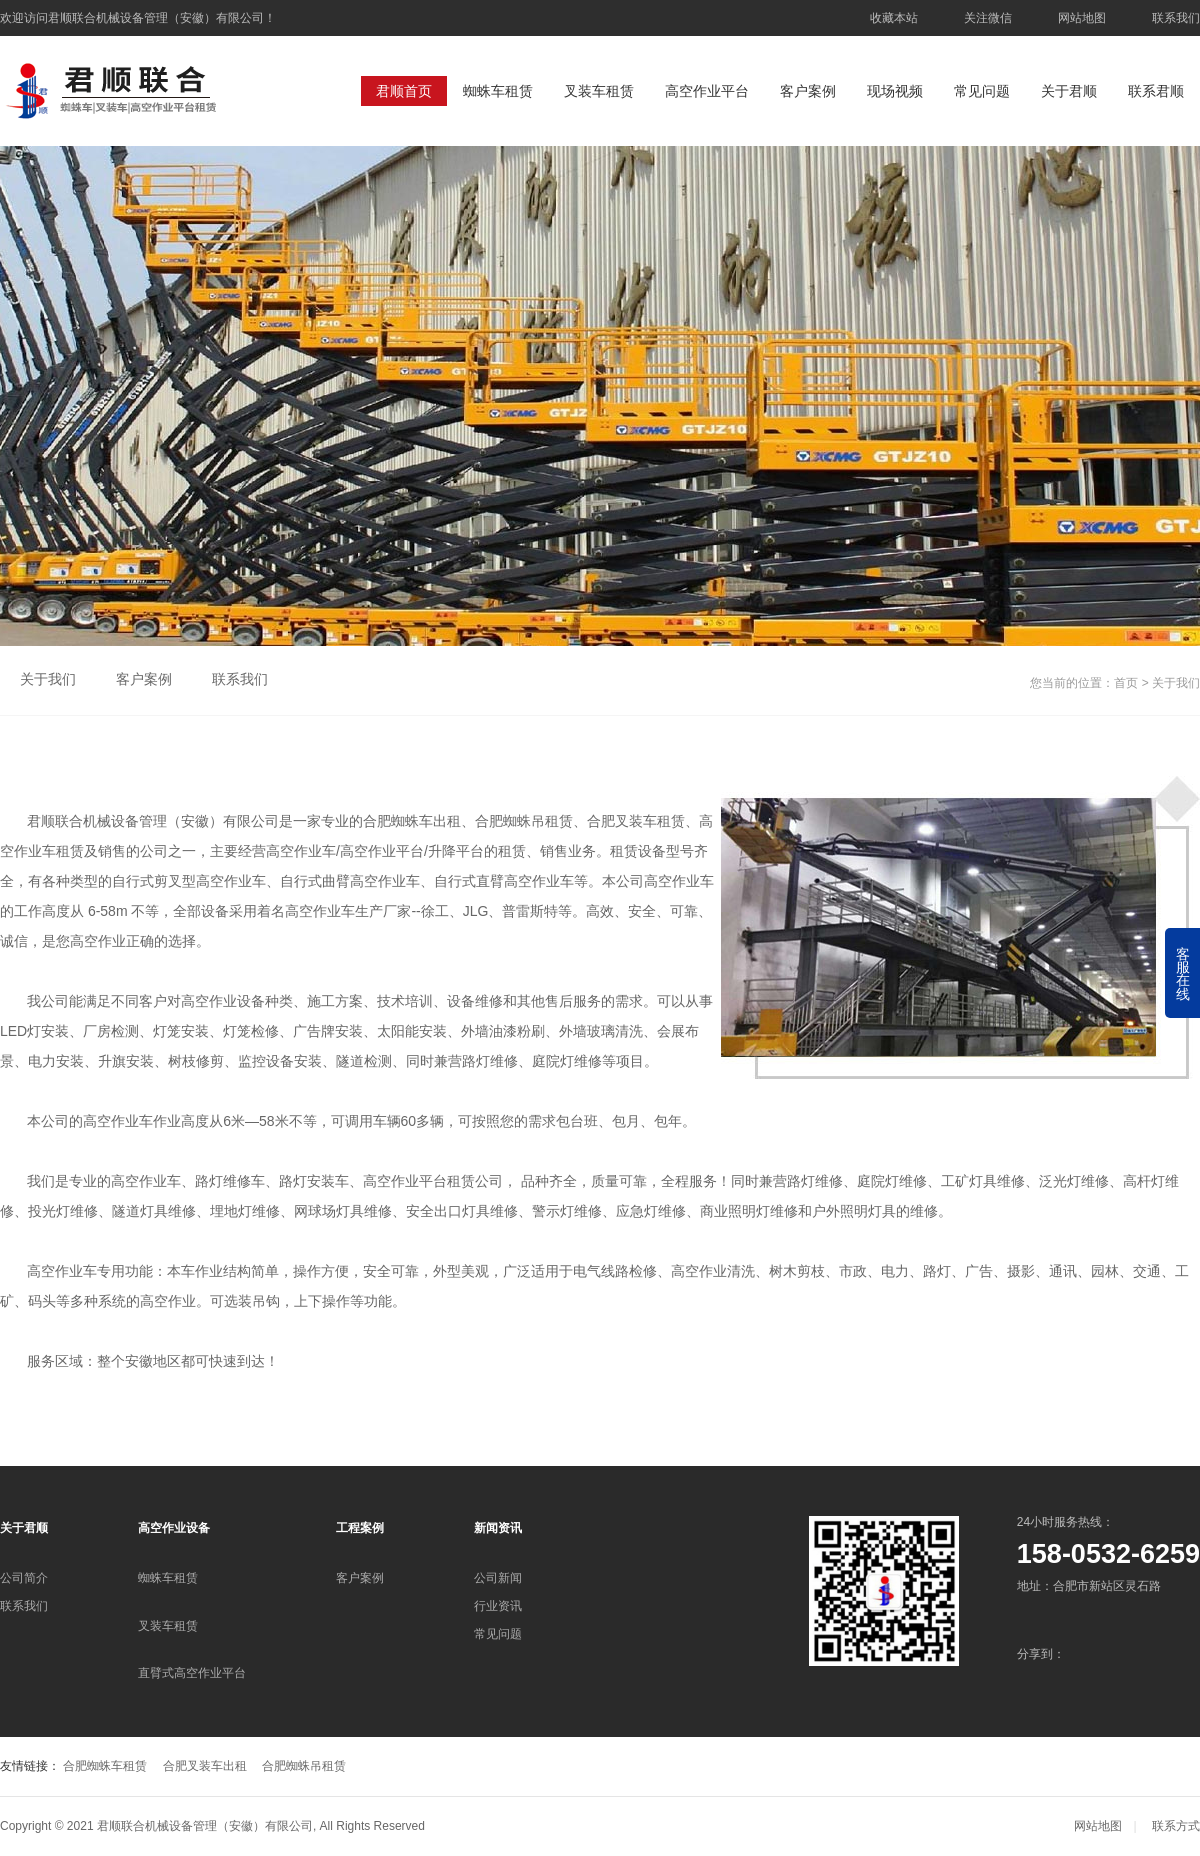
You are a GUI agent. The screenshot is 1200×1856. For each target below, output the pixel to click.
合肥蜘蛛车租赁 (105, 1766)
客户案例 (808, 91)
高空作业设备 (174, 1528)
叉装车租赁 (599, 91)
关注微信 (988, 18)
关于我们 (48, 679)
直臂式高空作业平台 (192, 1673)
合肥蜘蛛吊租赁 (304, 1766)
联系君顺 (1156, 91)
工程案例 (360, 1528)
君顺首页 (404, 91)
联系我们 (1176, 18)
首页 (1126, 683)
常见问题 (982, 91)
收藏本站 (894, 18)
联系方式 (1176, 1826)
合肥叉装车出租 (205, 1766)
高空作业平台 (707, 91)
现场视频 (895, 91)
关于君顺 (1069, 91)
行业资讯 (498, 1606)
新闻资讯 (498, 1528)
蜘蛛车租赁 (498, 91)
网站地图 (1082, 18)
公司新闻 (498, 1578)
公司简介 (24, 1578)
